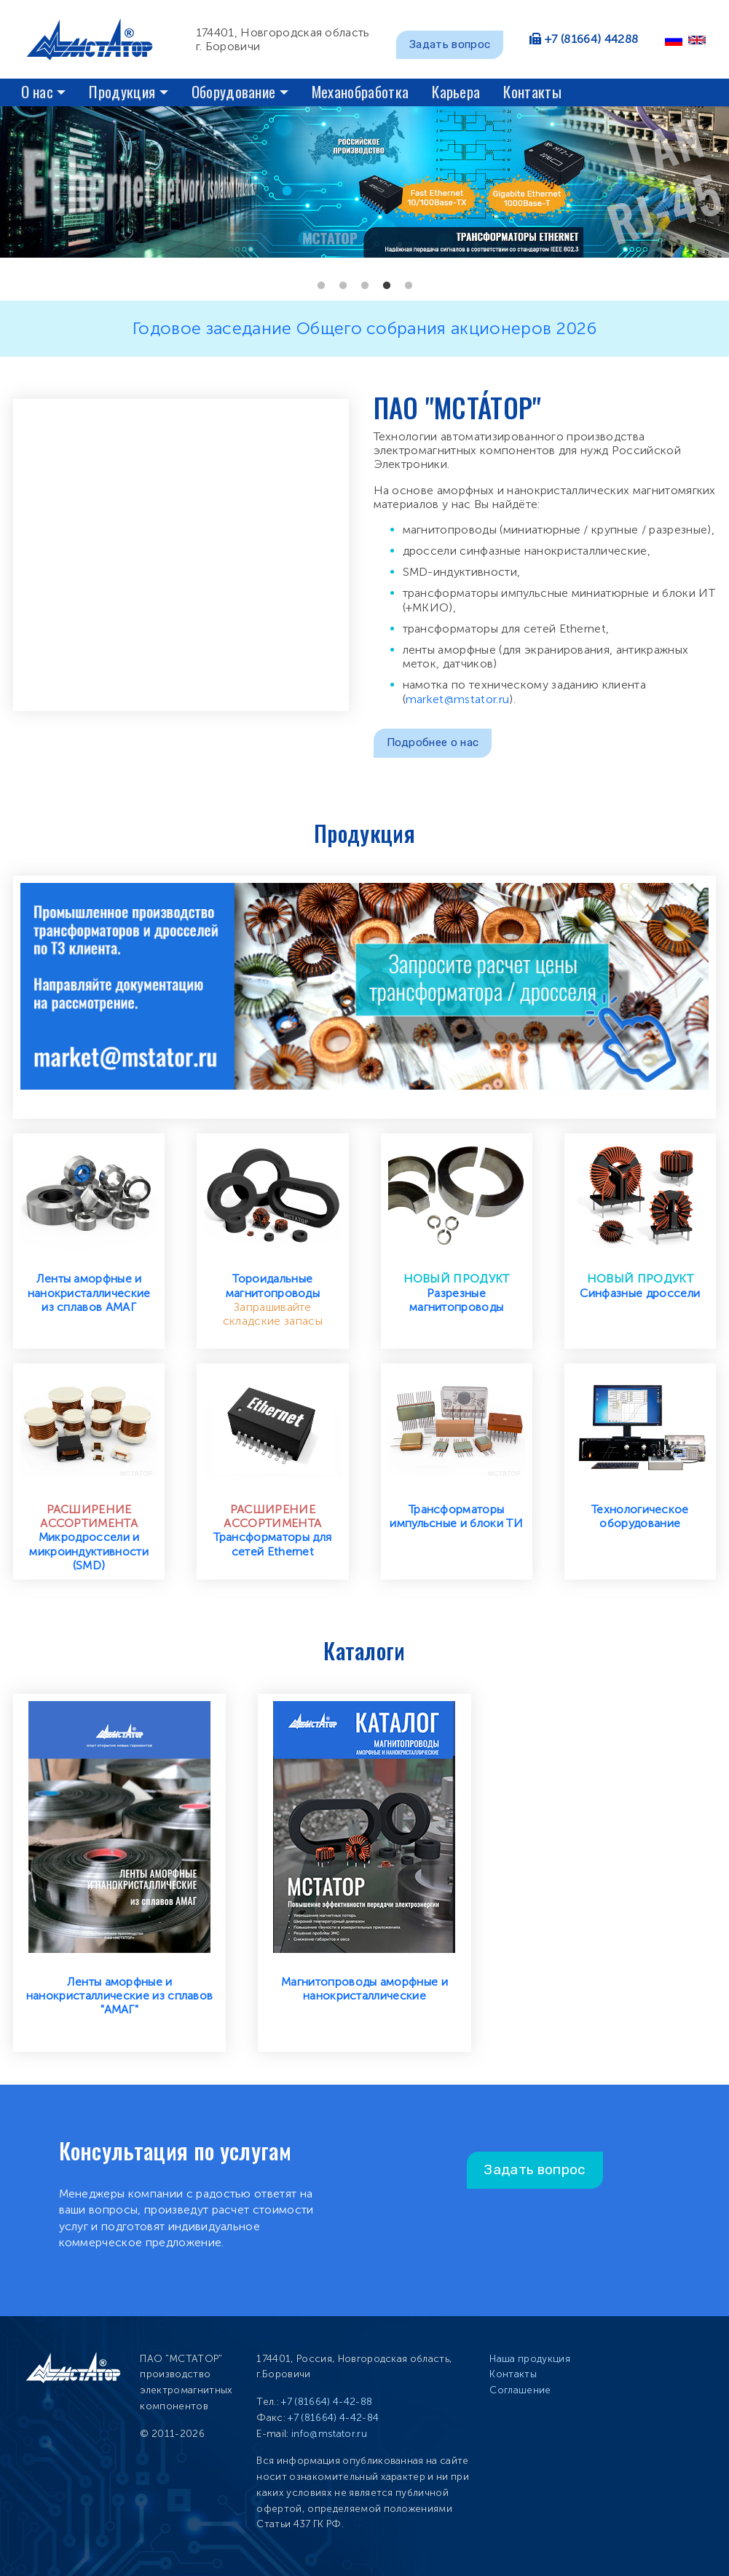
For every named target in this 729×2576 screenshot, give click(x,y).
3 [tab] (365, 286)
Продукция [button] (122, 91)
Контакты (532, 91)
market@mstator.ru (457, 699)
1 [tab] (321, 286)
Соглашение (520, 2390)
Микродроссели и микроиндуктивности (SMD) (89, 1551)
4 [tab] (386, 286)
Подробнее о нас (433, 742)
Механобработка (360, 91)
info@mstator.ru (329, 2434)
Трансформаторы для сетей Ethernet (272, 1544)
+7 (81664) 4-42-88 (326, 2401)
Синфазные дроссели (640, 1293)
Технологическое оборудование (640, 1516)
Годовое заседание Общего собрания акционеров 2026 (364, 328)
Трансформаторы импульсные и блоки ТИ (456, 1516)
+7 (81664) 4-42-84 (333, 2417)
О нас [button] (37, 91)
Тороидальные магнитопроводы (273, 1285)
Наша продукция (529, 2359)
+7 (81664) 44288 (591, 39)
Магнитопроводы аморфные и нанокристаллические (364, 1988)
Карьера (456, 91)
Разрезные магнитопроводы (456, 1300)
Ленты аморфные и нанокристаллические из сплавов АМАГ (89, 1292)
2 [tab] (343, 286)
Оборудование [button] (234, 91)
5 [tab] (408, 286)
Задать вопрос (449, 44)
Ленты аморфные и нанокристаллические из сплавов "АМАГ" (119, 1995)
